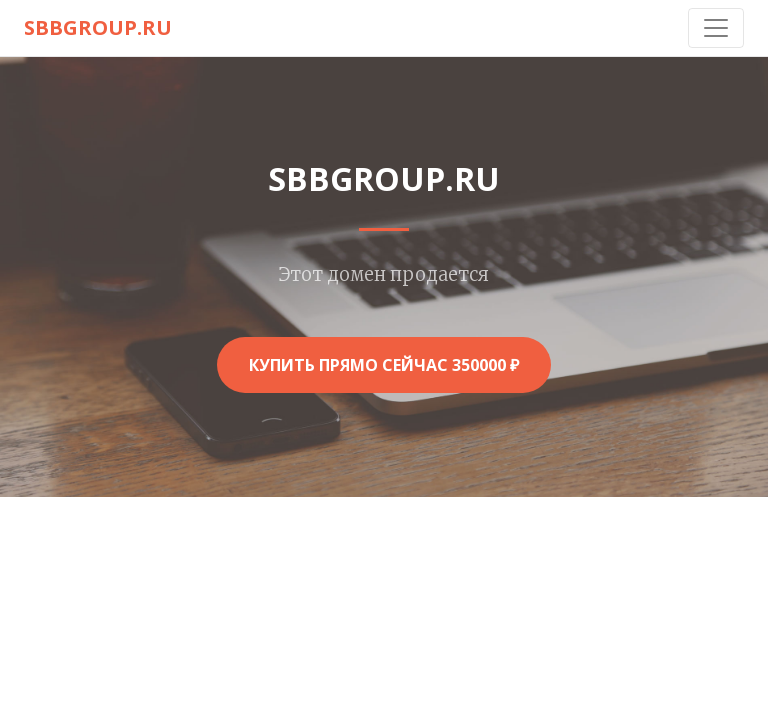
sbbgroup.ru (98, 27)
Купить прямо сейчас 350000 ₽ (384, 365)
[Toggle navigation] (716, 28)
